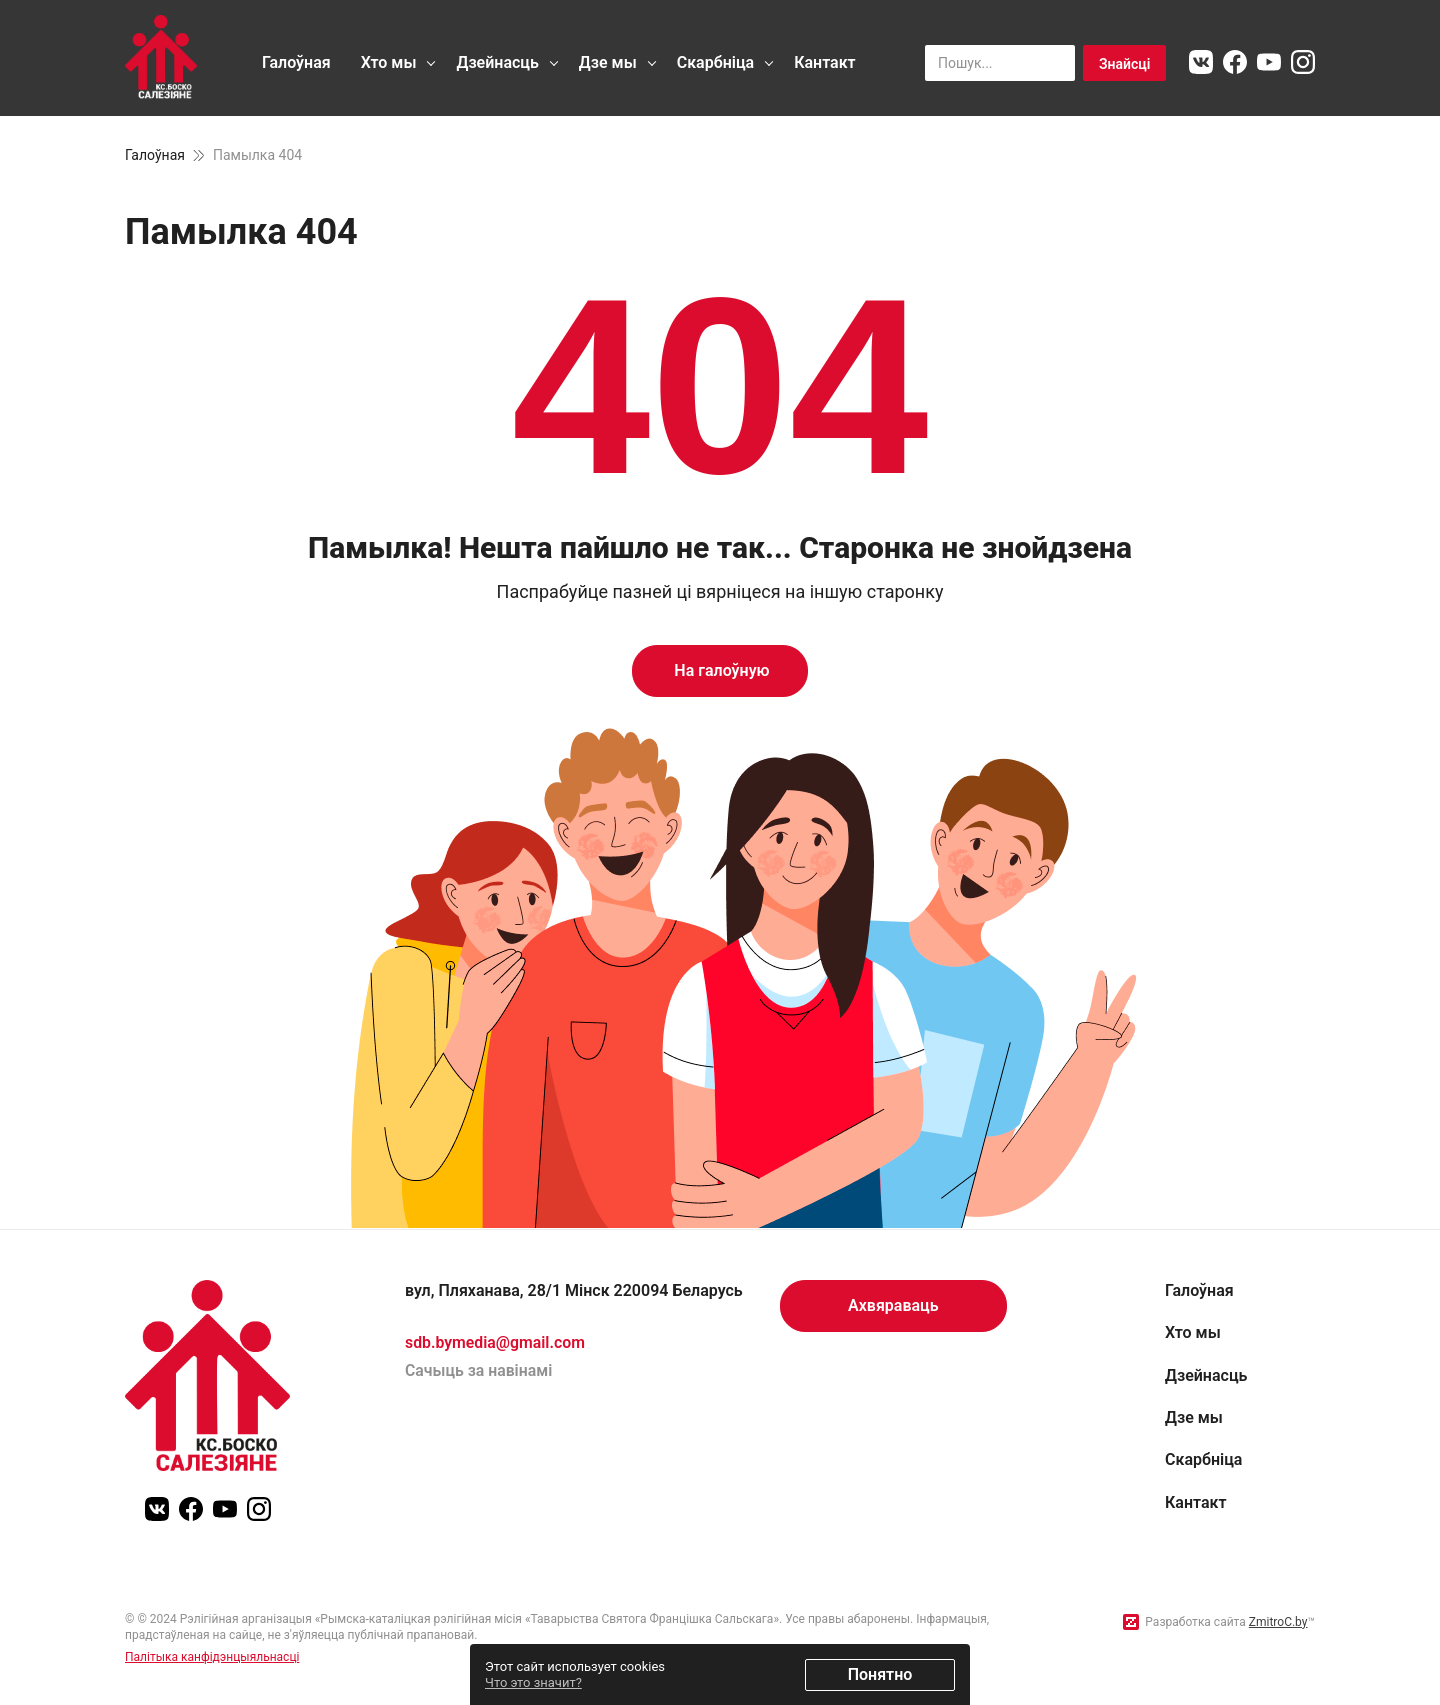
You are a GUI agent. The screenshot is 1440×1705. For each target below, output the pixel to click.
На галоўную (719, 670)
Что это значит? (533, 1682)
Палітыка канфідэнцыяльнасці (212, 1657)
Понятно (880, 1674)
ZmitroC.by (1278, 1622)
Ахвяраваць (893, 1305)
